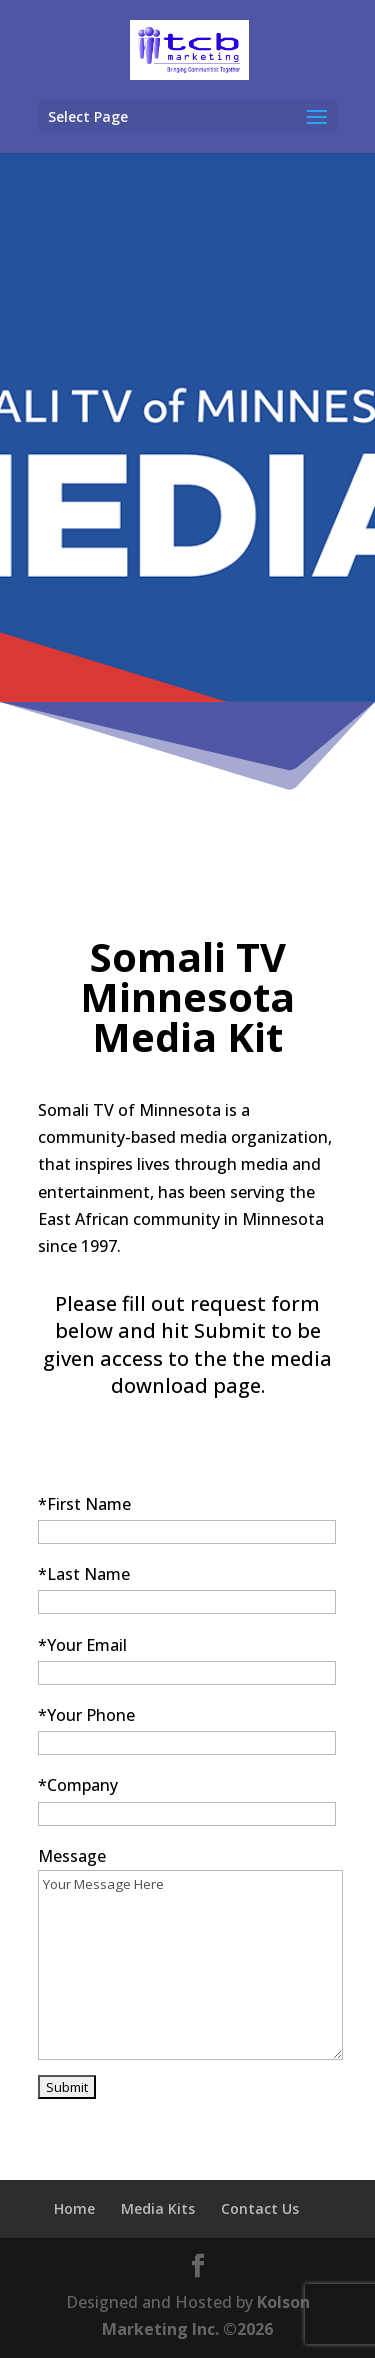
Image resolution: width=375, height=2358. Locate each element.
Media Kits (158, 2208)
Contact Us (260, 2208)
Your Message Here (190, 1965)
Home (74, 2208)
